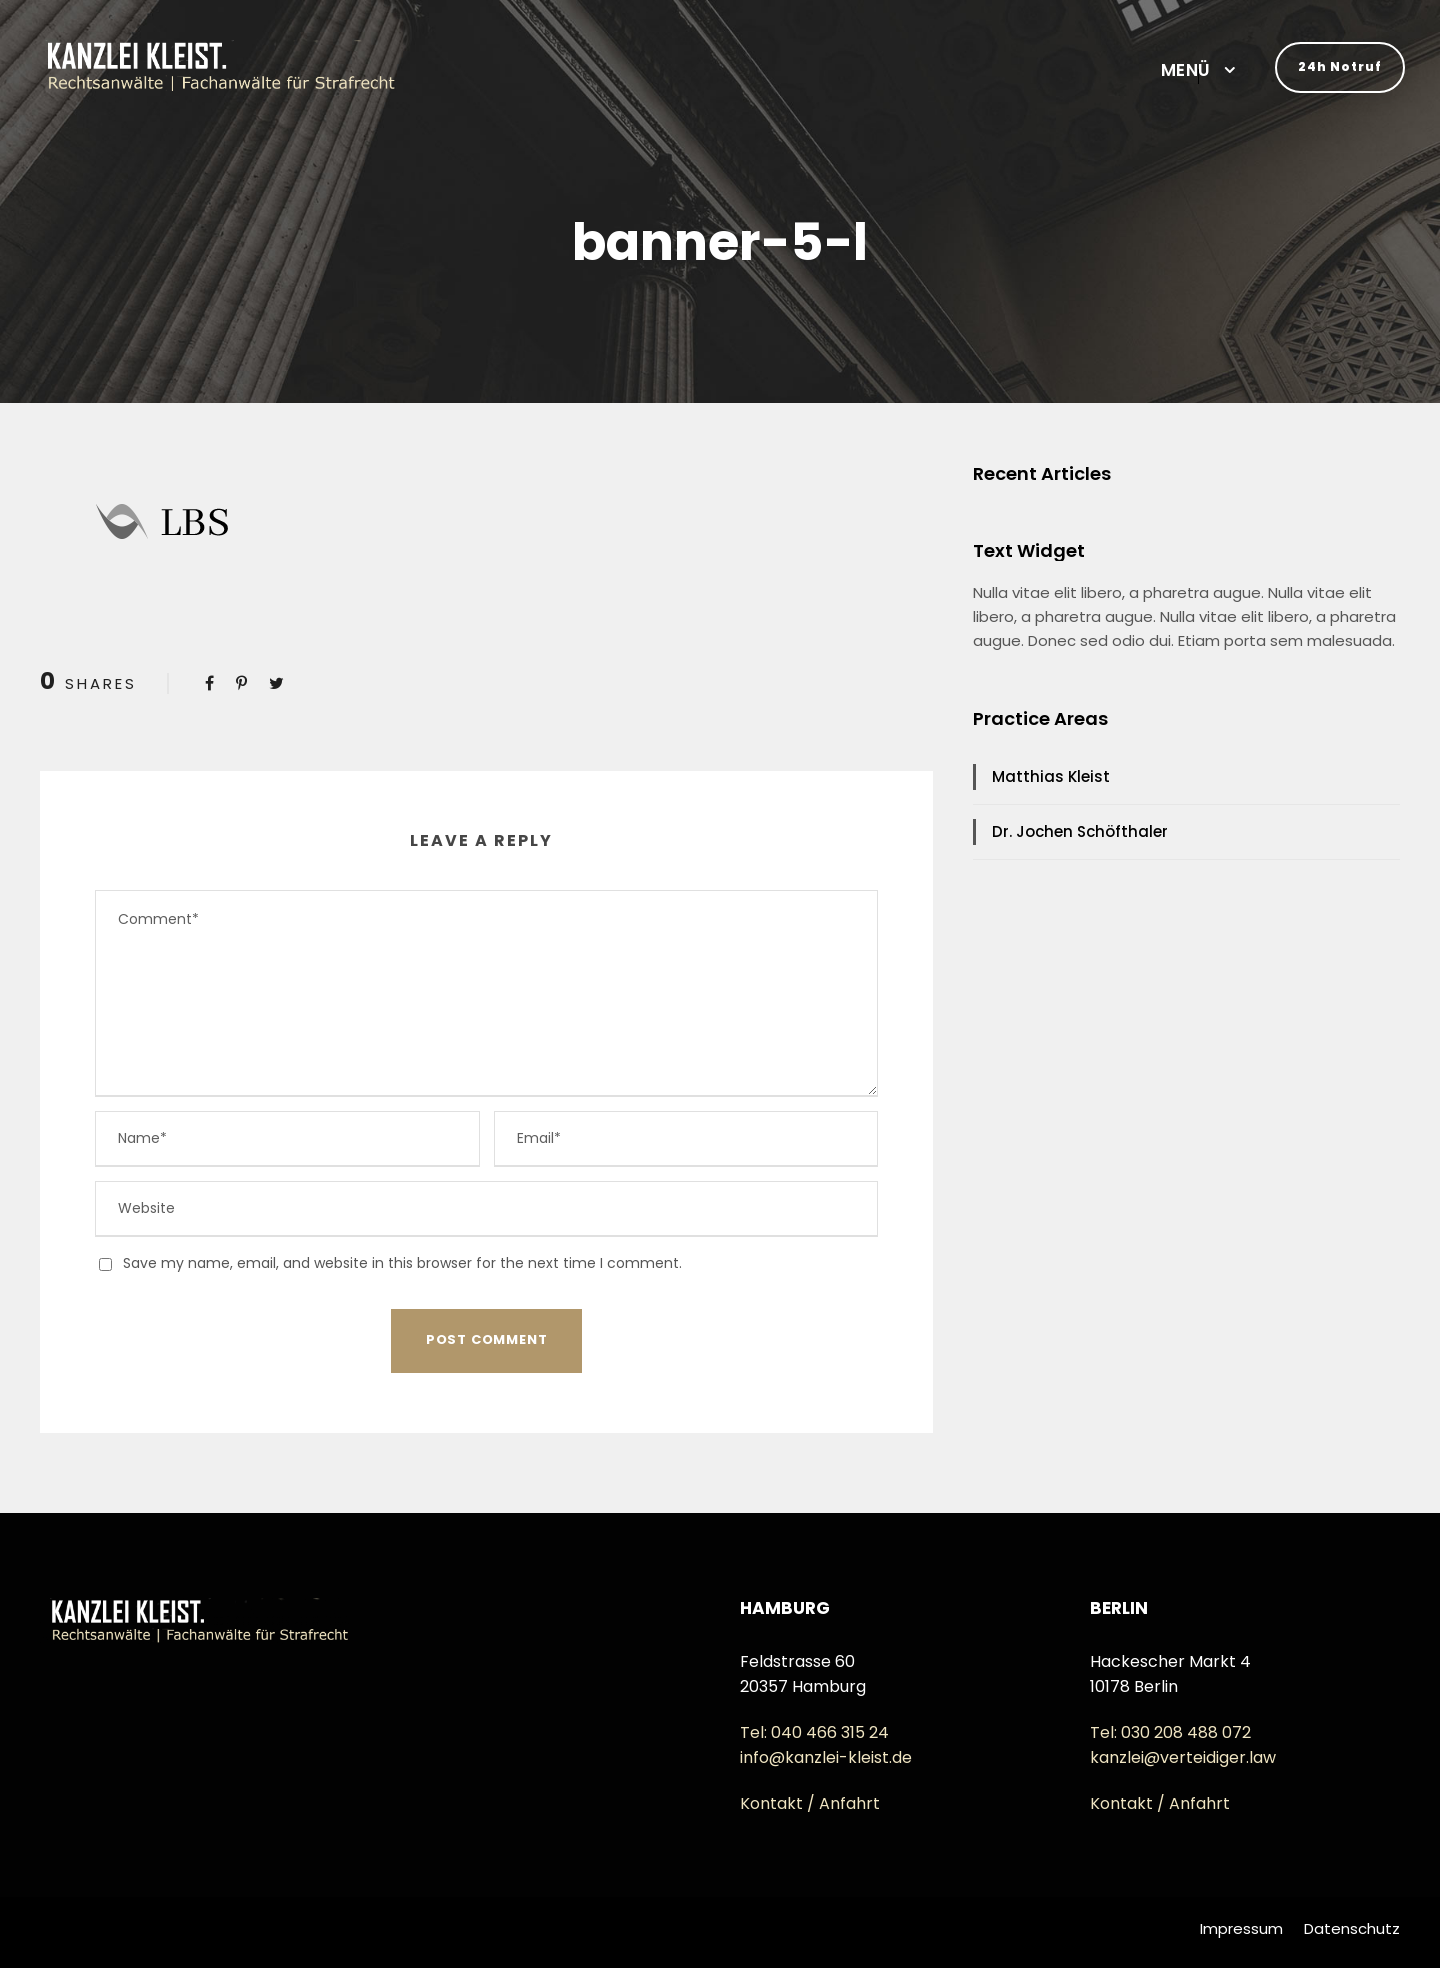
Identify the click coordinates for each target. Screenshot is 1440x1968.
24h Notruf (1340, 66)
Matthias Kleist (1051, 776)
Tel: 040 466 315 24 (814, 1732)
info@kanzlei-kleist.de (826, 1757)
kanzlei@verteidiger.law (1183, 1757)
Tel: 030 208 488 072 (1170, 1732)
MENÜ (1186, 70)
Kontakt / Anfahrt (810, 1803)
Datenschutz (1352, 1928)
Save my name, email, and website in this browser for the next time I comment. (402, 1263)
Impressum (1241, 1928)
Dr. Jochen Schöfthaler (1080, 831)
